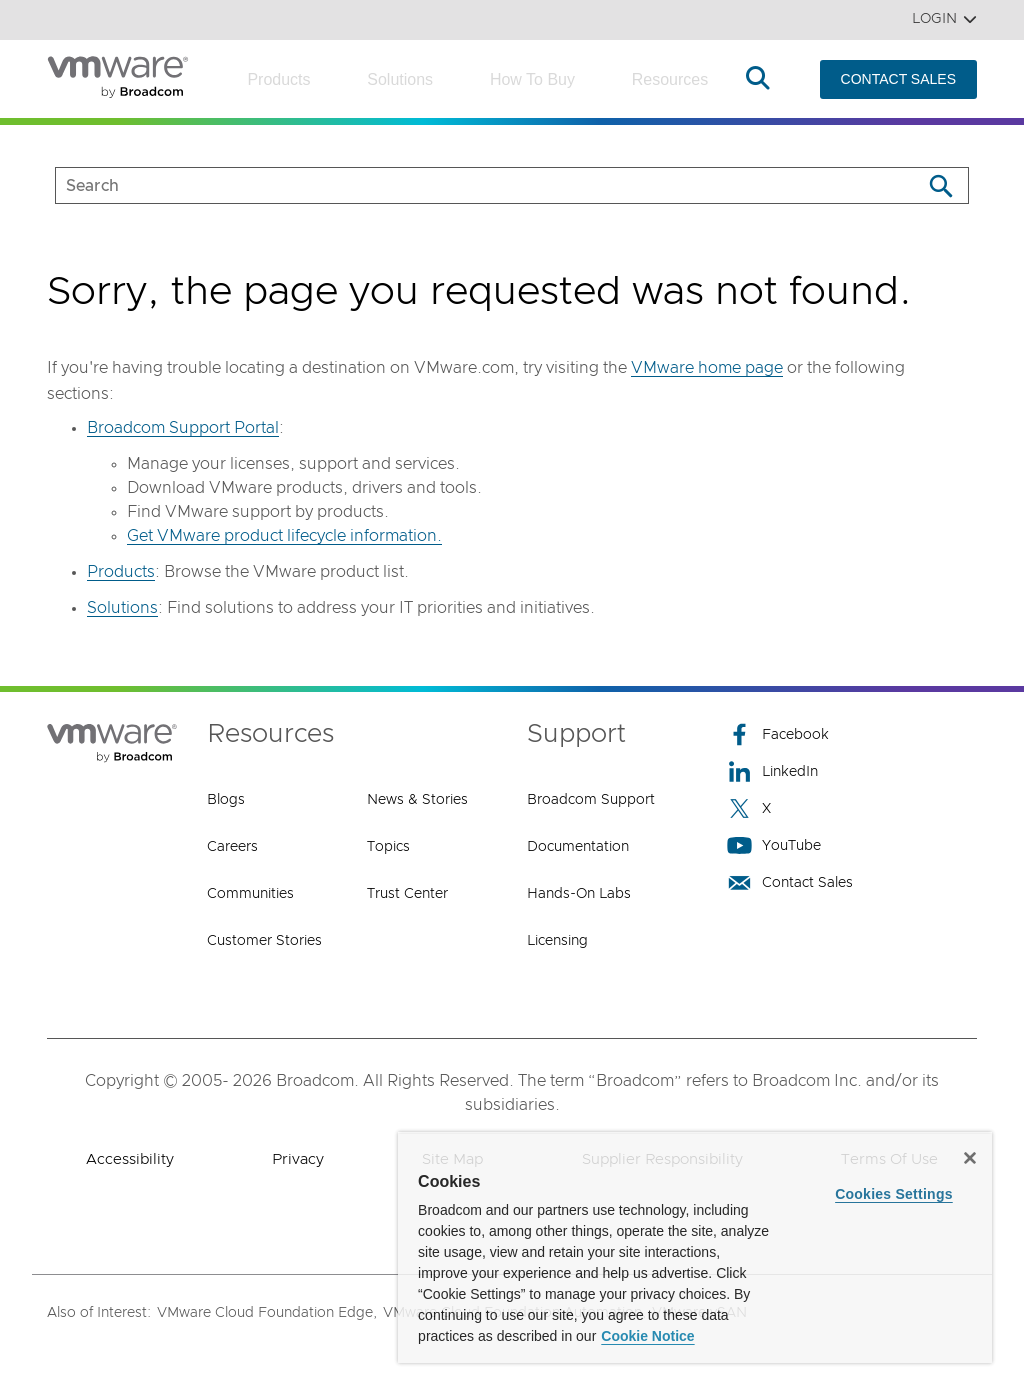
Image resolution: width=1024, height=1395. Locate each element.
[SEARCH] (467, 185)
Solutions (400, 79)
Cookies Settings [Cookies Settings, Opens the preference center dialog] (894, 1194)
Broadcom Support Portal (183, 428)
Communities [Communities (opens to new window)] (250, 894)
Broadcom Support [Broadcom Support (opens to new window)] (591, 800)
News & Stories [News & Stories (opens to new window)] (417, 800)
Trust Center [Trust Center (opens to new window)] (407, 894)
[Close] (970, 1158)
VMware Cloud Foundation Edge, (267, 1313)
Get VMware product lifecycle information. (284, 536)
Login (944, 19)
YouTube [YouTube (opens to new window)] (774, 845)
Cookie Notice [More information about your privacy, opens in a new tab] (647, 1336)
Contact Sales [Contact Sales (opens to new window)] (790, 882)
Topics (388, 847)
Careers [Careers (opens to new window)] (232, 847)
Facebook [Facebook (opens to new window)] (778, 734)
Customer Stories (264, 941)
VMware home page (707, 368)
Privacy (298, 1159)
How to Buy (532, 79)
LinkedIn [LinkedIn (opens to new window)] (772, 771)
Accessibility (130, 1159)
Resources (670, 79)
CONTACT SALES (898, 79)
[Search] (940, 185)
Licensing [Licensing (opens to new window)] (557, 941)
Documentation (578, 847)
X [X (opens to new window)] (749, 808)
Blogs (226, 800)
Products (278, 79)
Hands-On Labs (579, 894)
